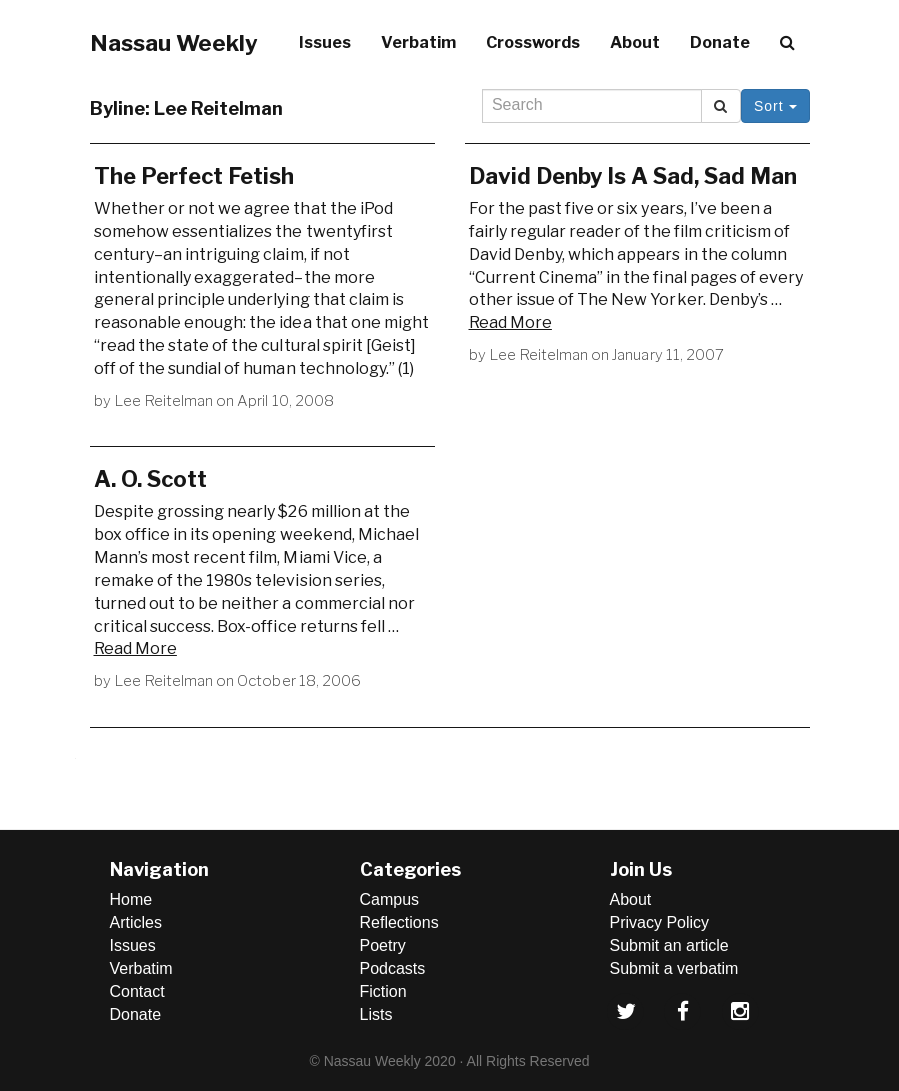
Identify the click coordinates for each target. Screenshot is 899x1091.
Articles (136, 922)
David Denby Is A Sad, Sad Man (633, 176)
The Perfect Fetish (194, 176)
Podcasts (393, 968)
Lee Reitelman (164, 401)
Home (131, 899)
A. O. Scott (150, 479)
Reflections (399, 922)
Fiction (383, 991)
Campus (390, 899)
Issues (325, 42)
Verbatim (418, 42)
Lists (376, 1014)
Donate (720, 42)
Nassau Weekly (174, 43)
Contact (137, 991)
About (635, 42)
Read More (510, 322)
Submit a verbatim (674, 968)
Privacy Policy (660, 922)
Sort (775, 106)
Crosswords (533, 42)
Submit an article (669, 945)
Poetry (383, 945)
